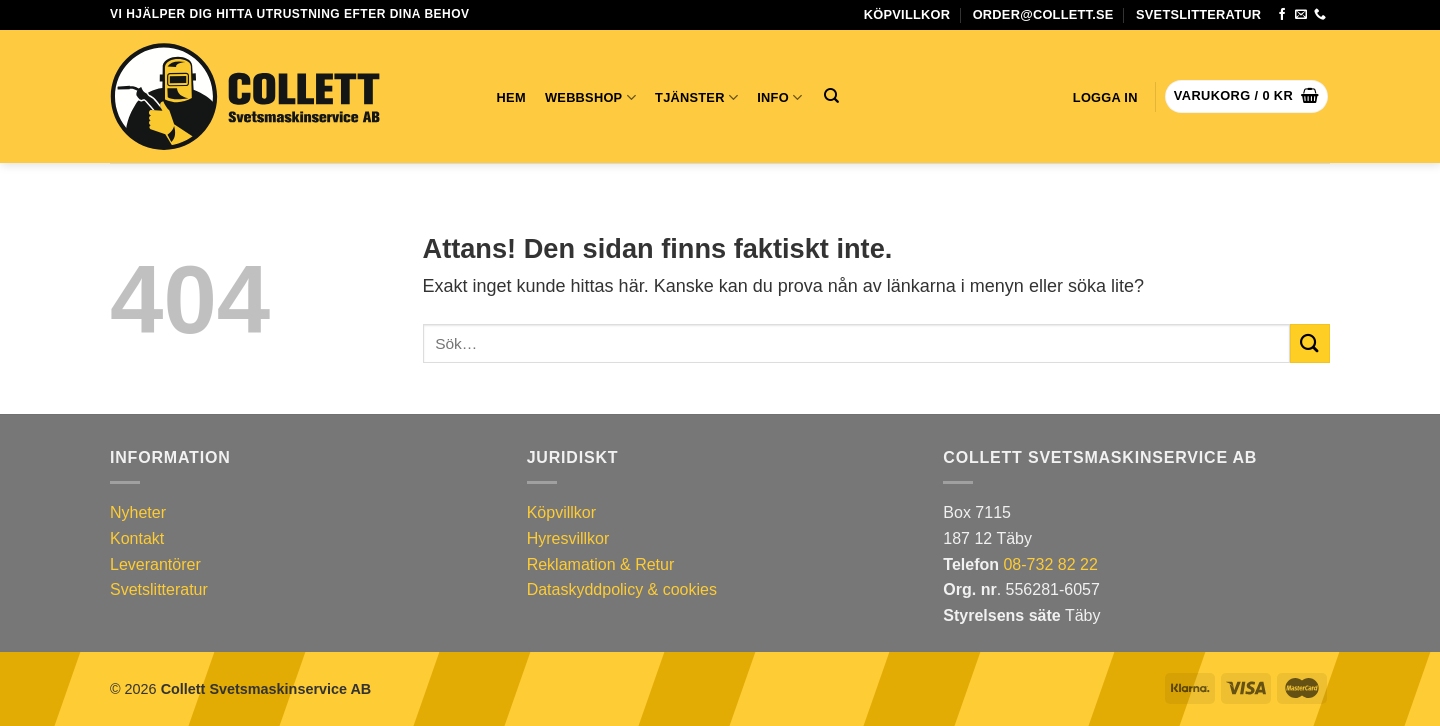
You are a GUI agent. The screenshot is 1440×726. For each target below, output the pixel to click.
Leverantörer (155, 564)
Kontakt (137, 538)
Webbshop (590, 97)
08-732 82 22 (1050, 564)
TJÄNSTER (696, 97)
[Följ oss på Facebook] (1282, 15)
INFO (779, 97)
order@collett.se (1043, 14)
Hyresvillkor (568, 538)
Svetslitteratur (1198, 14)
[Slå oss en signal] (1320, 15)
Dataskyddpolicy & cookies (622, 589)
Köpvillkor (907, 14)
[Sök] (831, 96)
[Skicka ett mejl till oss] (1301, 15)
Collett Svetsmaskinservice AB (266, 689)
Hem (511, 97)
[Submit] (1310, 343)
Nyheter (138, 512)
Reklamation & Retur (601, 564)
